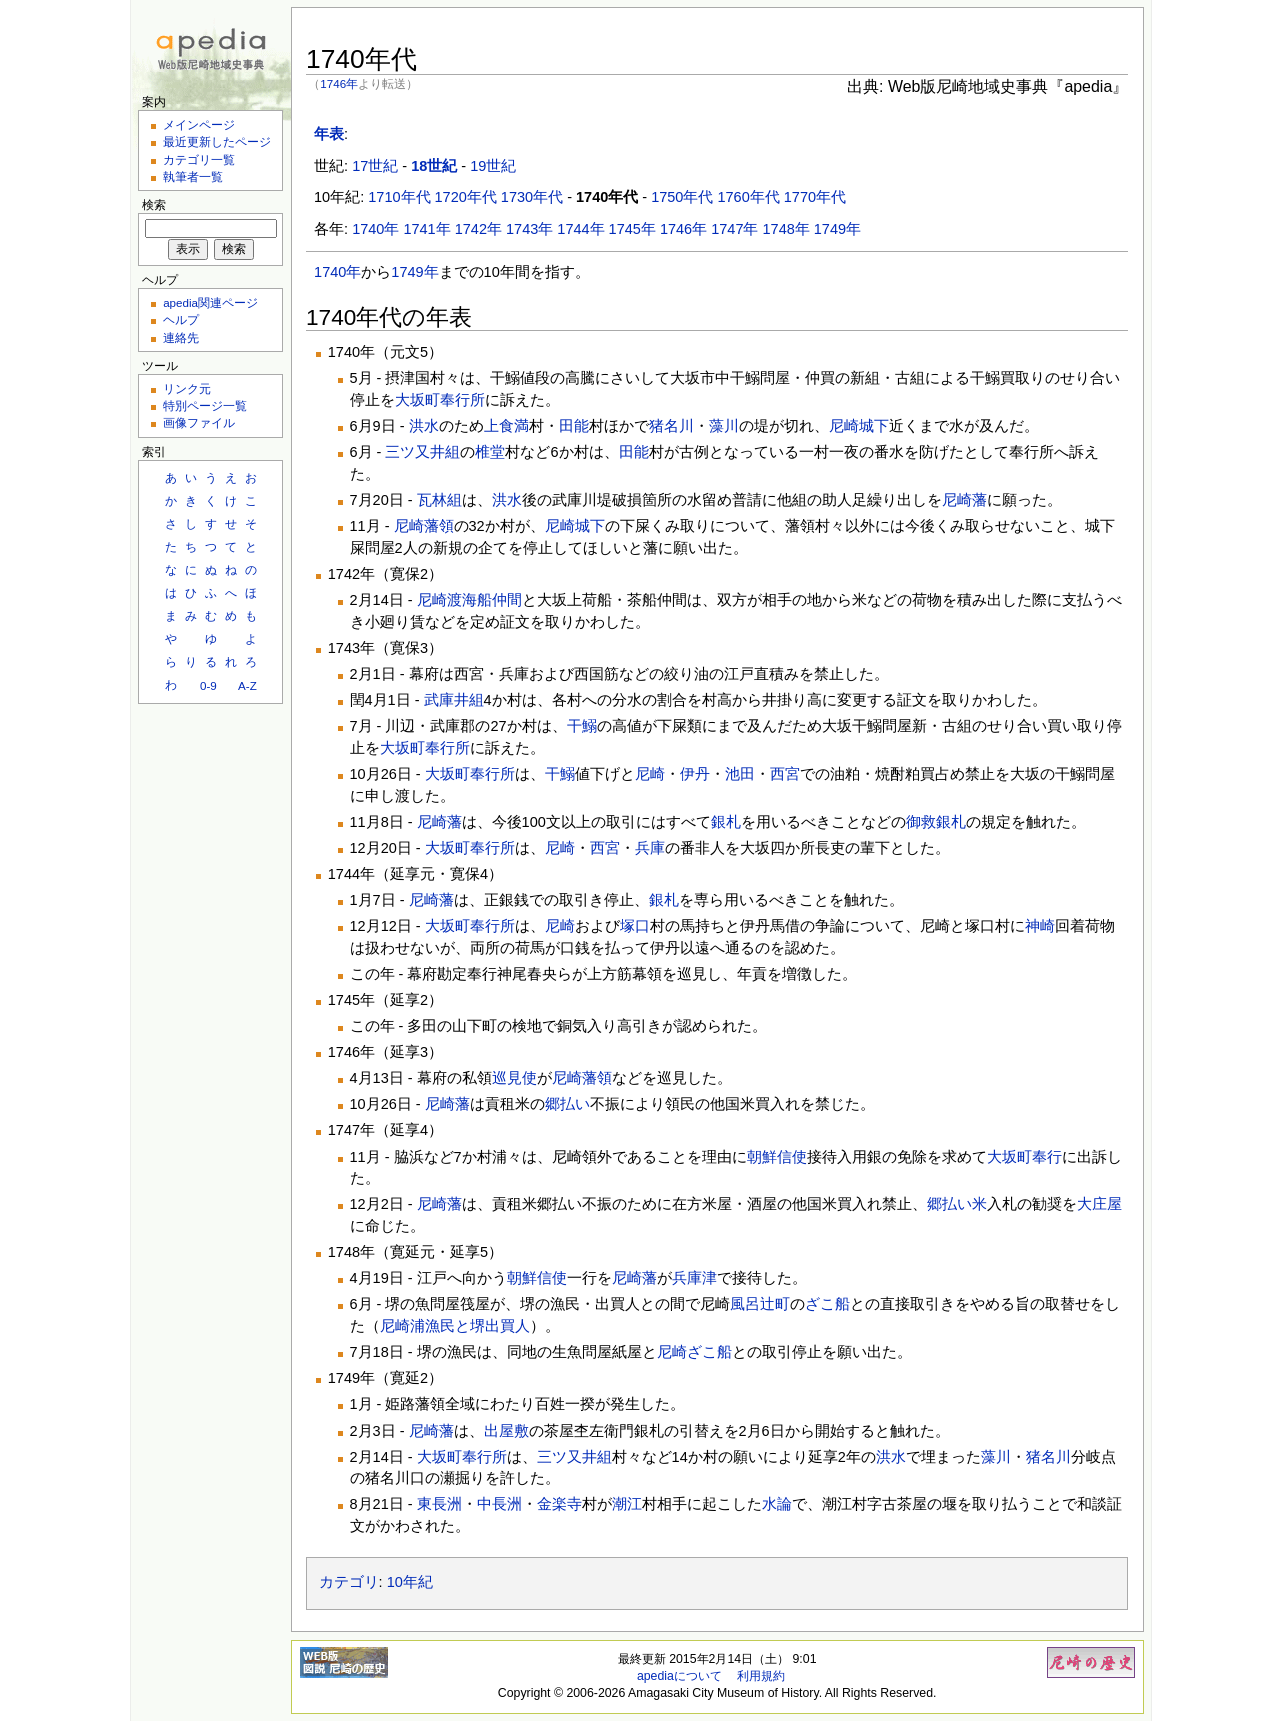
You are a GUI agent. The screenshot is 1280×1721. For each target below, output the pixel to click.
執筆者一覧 (193, 176)
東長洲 (439, 1504)
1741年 (426, 229)
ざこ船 (827, 1304)
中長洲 (499, 1504)
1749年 (837, 229)
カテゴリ (349, 1582)
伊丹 (695, 774)
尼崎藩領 (424, 526)
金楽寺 (559, 1504)
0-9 (208, 685)
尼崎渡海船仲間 (469, 600)
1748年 (786, 229)
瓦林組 (439, 500)
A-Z (247, 685)
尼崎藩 (964, 500)
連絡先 (181, 337)
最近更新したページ (217, 141)
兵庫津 (694, 1278)
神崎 (1040, 926)
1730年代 (532, 197)
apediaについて (679, 1676)
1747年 (734, 229)
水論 (777, 1504)
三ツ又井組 (422, 452)
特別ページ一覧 (205, 405)
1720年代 (466, 197)
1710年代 (399, 197)
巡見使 (514, 1078)
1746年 (339, 83)
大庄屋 (1099, 1204)
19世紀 (493, 166)
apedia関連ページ (210, 302)
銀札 (726, 822)
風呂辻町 (760, 1304)
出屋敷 (506, 1431)
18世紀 (434, 166)
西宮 (785, 774)
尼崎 (650, 774)
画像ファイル (199, 422)
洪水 (424, 426)
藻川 (724, 426)
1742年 (478, 229)
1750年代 (682, 197)
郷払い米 (957, 1204)
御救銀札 (936, 822)
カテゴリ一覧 (199, 159)
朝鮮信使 (777, 1157)
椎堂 (490, 452)
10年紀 (410, 1582)
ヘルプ (181, 319)
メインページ (199, 124)
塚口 (635, 926)
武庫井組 (454, 700)
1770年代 (815, 197)
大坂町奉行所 (440, 400)
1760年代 (748, 197)
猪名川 (671, 426)
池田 (740, 774)
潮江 (627, 1504)
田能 (574, 426)
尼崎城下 (859, 426)
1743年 (529, 229)
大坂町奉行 (1024, 1157)
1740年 (375, 229)
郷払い (567, 1104)
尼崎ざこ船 (694, 1352)
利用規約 (761, 1676)
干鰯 (582, 726)
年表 (329, 134)
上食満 (506, 426)
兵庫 (650, 848)
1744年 (580, 229)
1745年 (632, 229)
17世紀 (375, 166)
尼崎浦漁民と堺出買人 (455, 1326)
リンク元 (187, 388)
